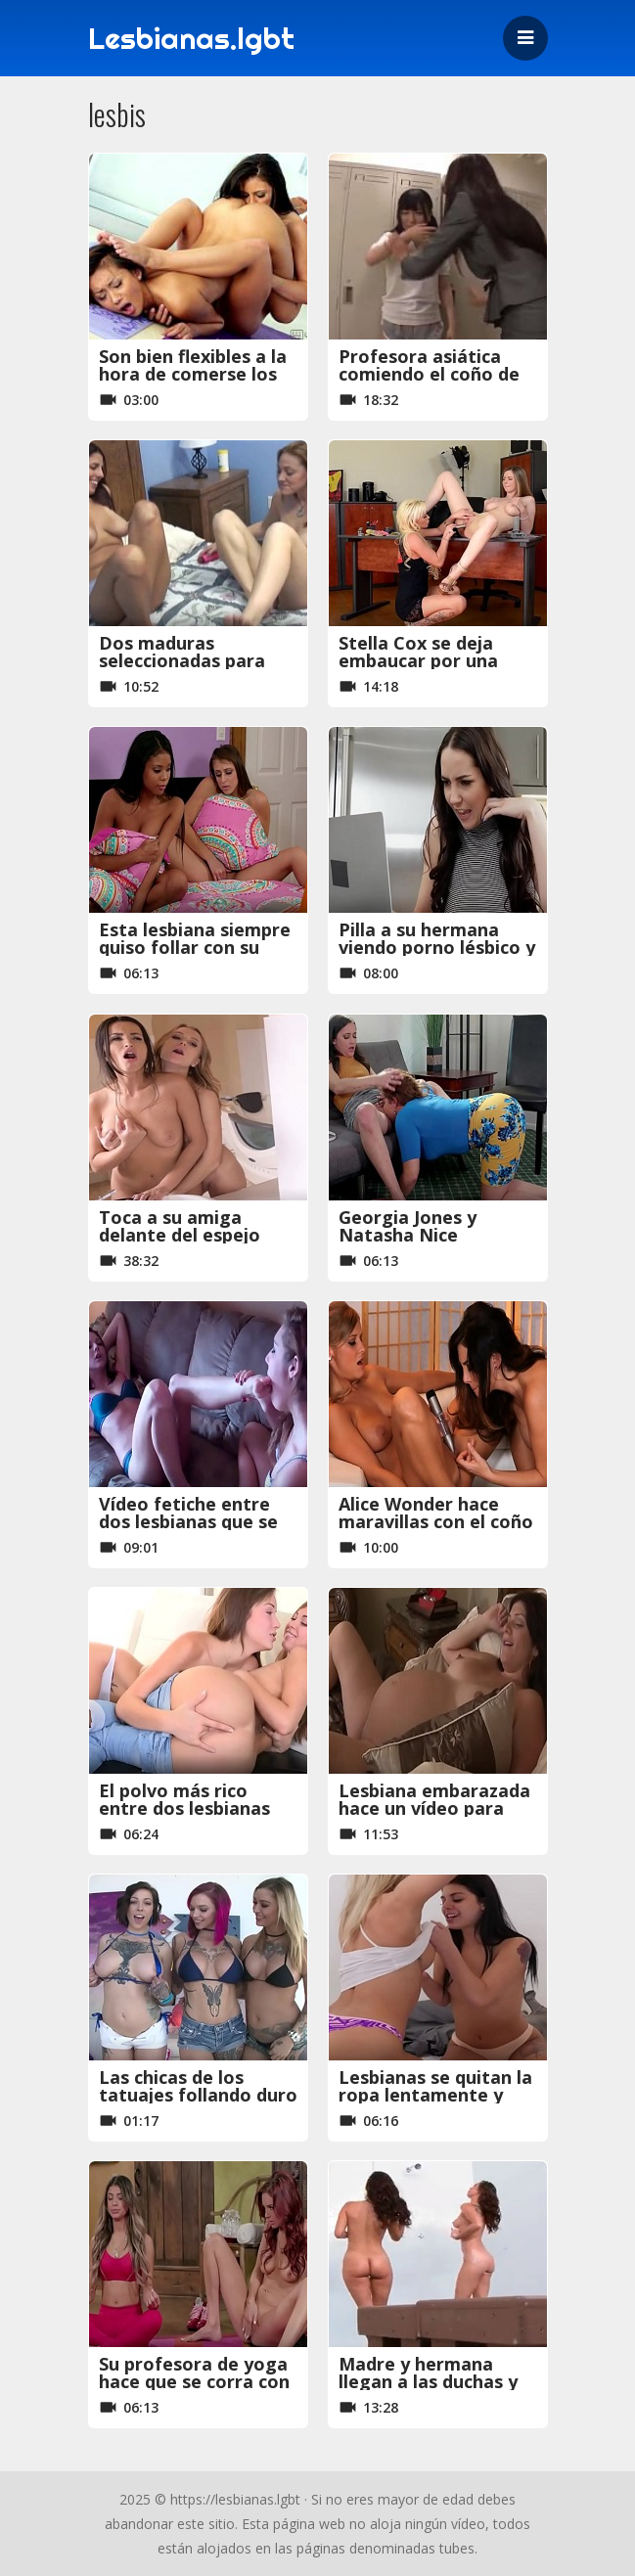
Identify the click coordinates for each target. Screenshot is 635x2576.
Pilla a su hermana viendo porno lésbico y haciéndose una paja (437, 947)
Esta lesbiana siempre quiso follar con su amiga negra (195, 947)
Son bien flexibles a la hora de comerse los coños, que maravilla (193, 373)
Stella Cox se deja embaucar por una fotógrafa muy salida (432, 660)
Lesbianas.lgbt (191, 38)
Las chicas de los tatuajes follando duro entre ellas (198, 2094)
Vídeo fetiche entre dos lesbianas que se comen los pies (188, 1521)
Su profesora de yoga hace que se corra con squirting (194, 2381)
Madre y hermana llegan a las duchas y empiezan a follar (428, 2381)
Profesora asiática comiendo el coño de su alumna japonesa (429, 373)
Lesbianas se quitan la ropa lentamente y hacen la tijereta (435, 2094)
